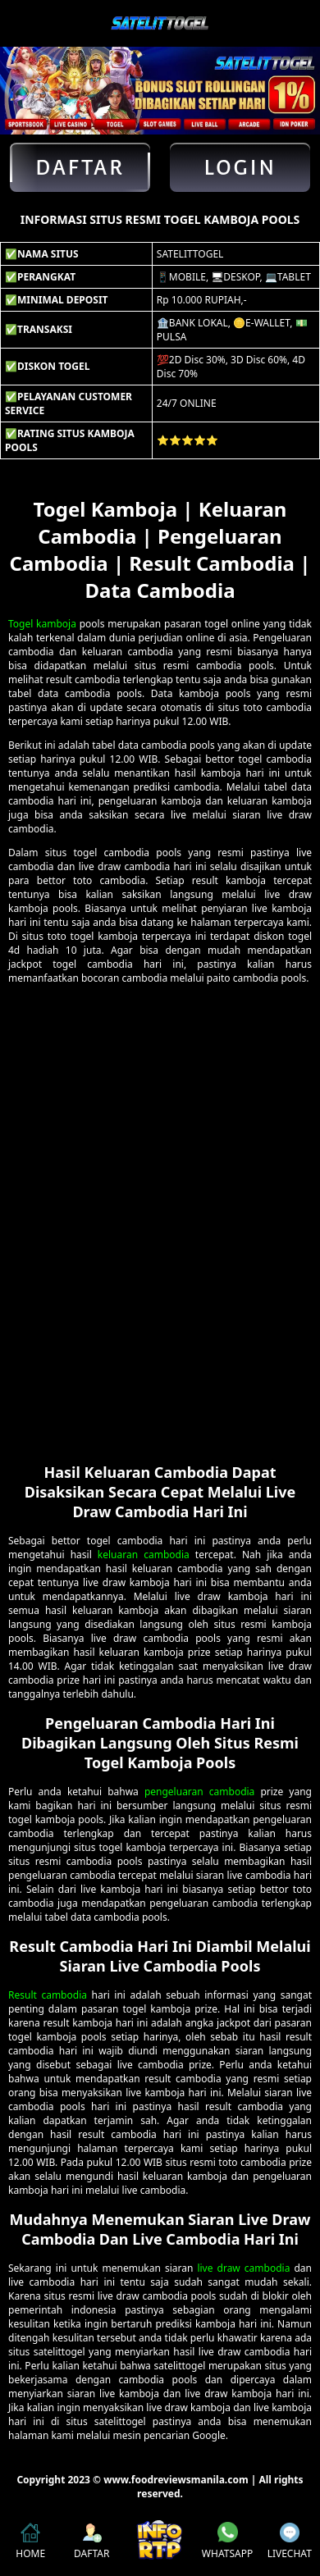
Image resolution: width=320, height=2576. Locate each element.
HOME (30, 2541)
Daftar (80, 167)
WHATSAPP (227, 2541)
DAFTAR (91, 2541)
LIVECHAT (289, 2541)
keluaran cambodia (144, 1555)
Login (240, 167)
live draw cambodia (243, 2268)
